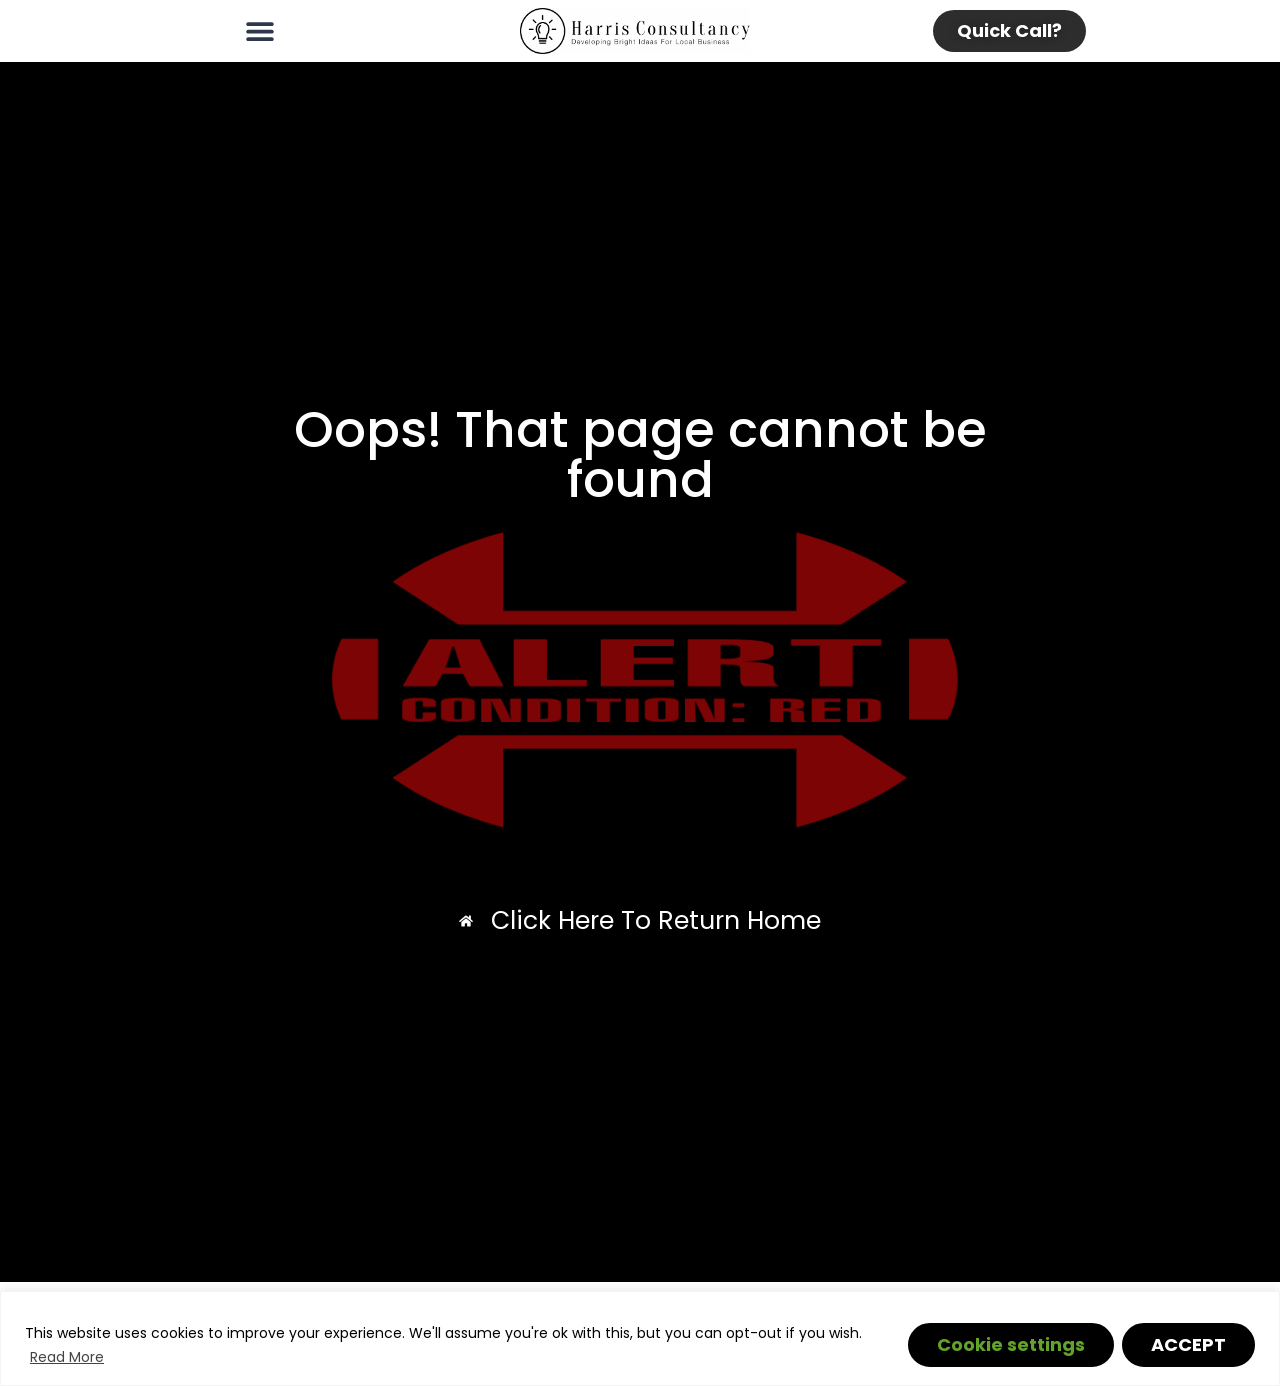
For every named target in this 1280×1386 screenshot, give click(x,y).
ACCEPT (1188, 1344)
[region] (640, 1338)
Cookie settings (1011, 1344)
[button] (259, 31)
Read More (67, 1357)
